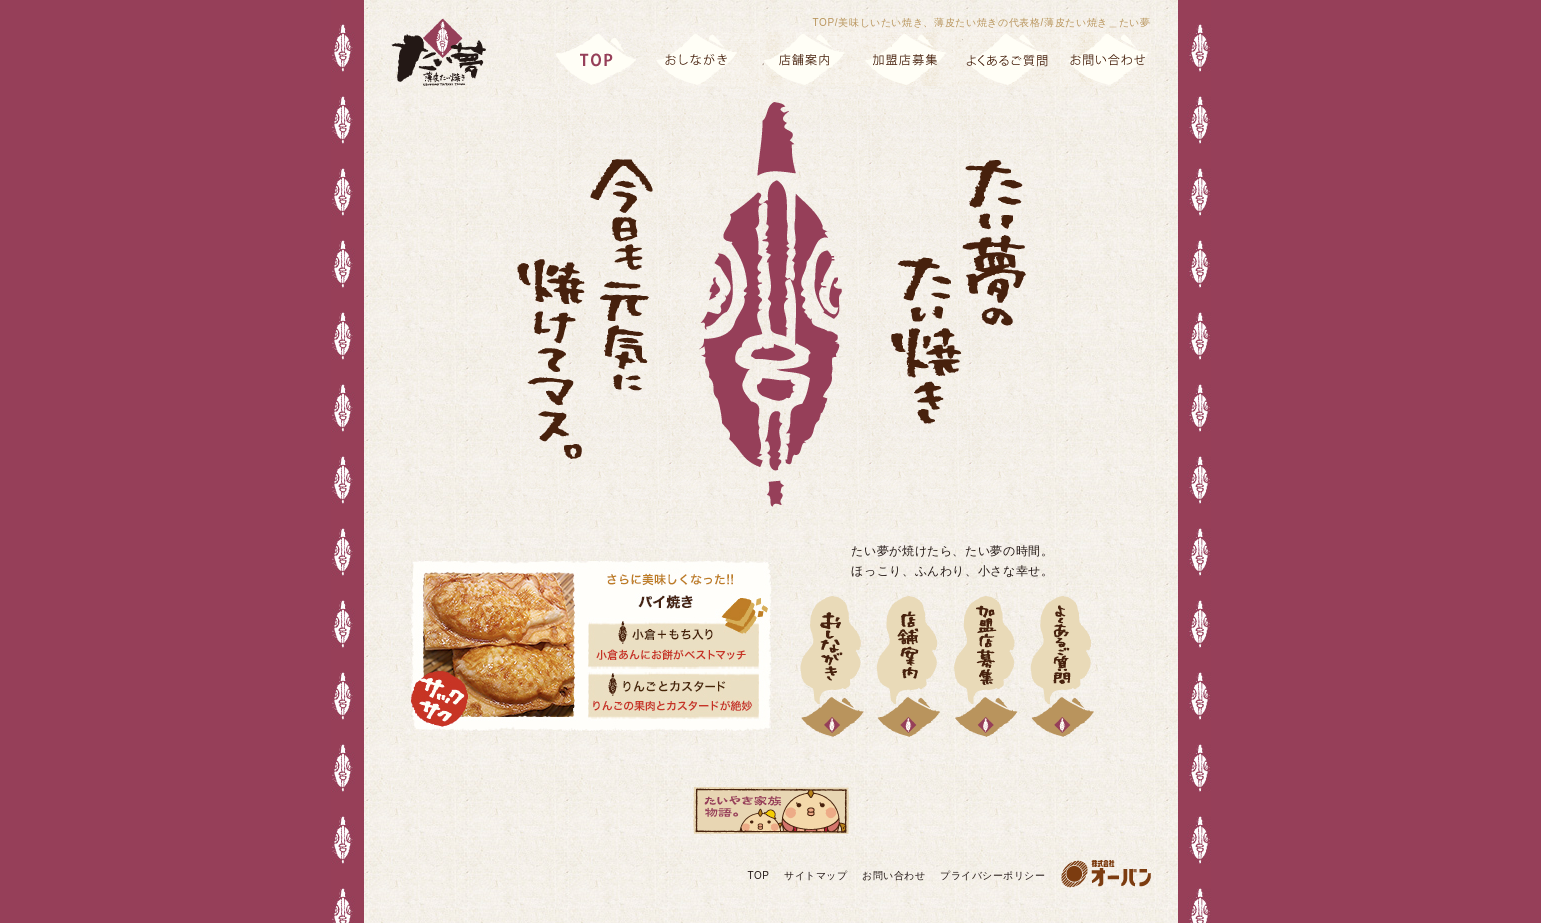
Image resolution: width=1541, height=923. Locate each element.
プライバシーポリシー (992, 875)
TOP (759, 875)
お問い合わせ (893, 875)
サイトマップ (815, 875)
